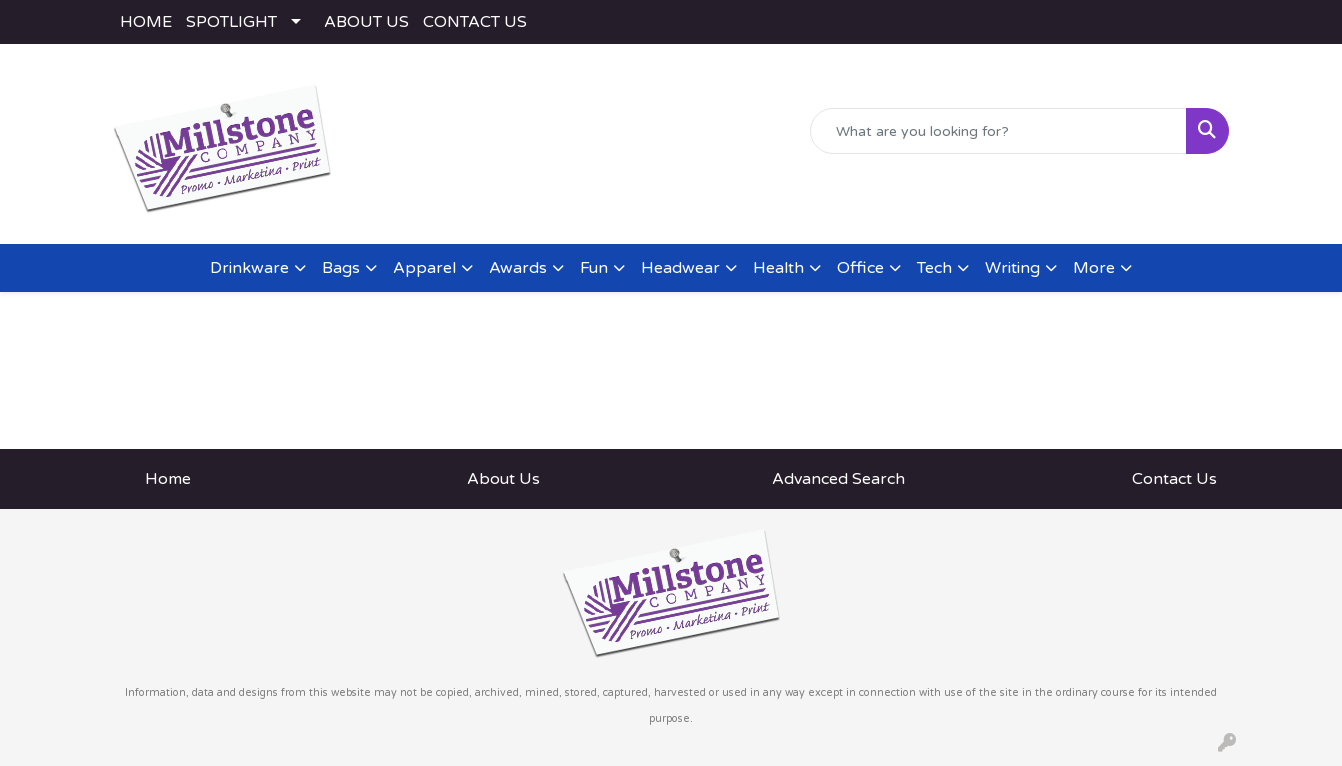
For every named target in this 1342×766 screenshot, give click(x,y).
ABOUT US (366, 22)
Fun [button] (594, 268)
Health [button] (778, 268)
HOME (146, 22)
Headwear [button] (680, 268)
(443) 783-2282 (964, 206)
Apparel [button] (424, 268)
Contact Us (1174, 479)
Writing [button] (1012, 268)
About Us (503, 479)
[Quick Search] (998, 131)
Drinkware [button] (249, 268)
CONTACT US (475, 22)
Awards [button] (518, 268)
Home (168, 479)
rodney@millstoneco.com (1133, 206)
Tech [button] (934, 268)
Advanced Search (838, 479)
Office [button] (860, 268)
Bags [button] (341, 268)
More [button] (1094, 268)
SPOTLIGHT (231, 22)
